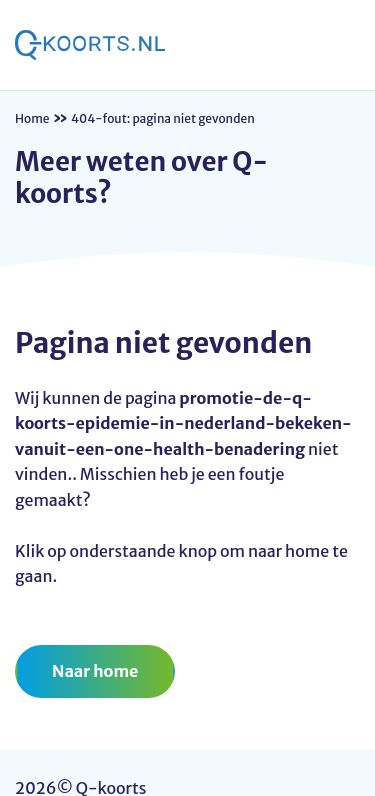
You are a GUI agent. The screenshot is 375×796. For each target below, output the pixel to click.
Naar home (95, 671)
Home (32, 118)
